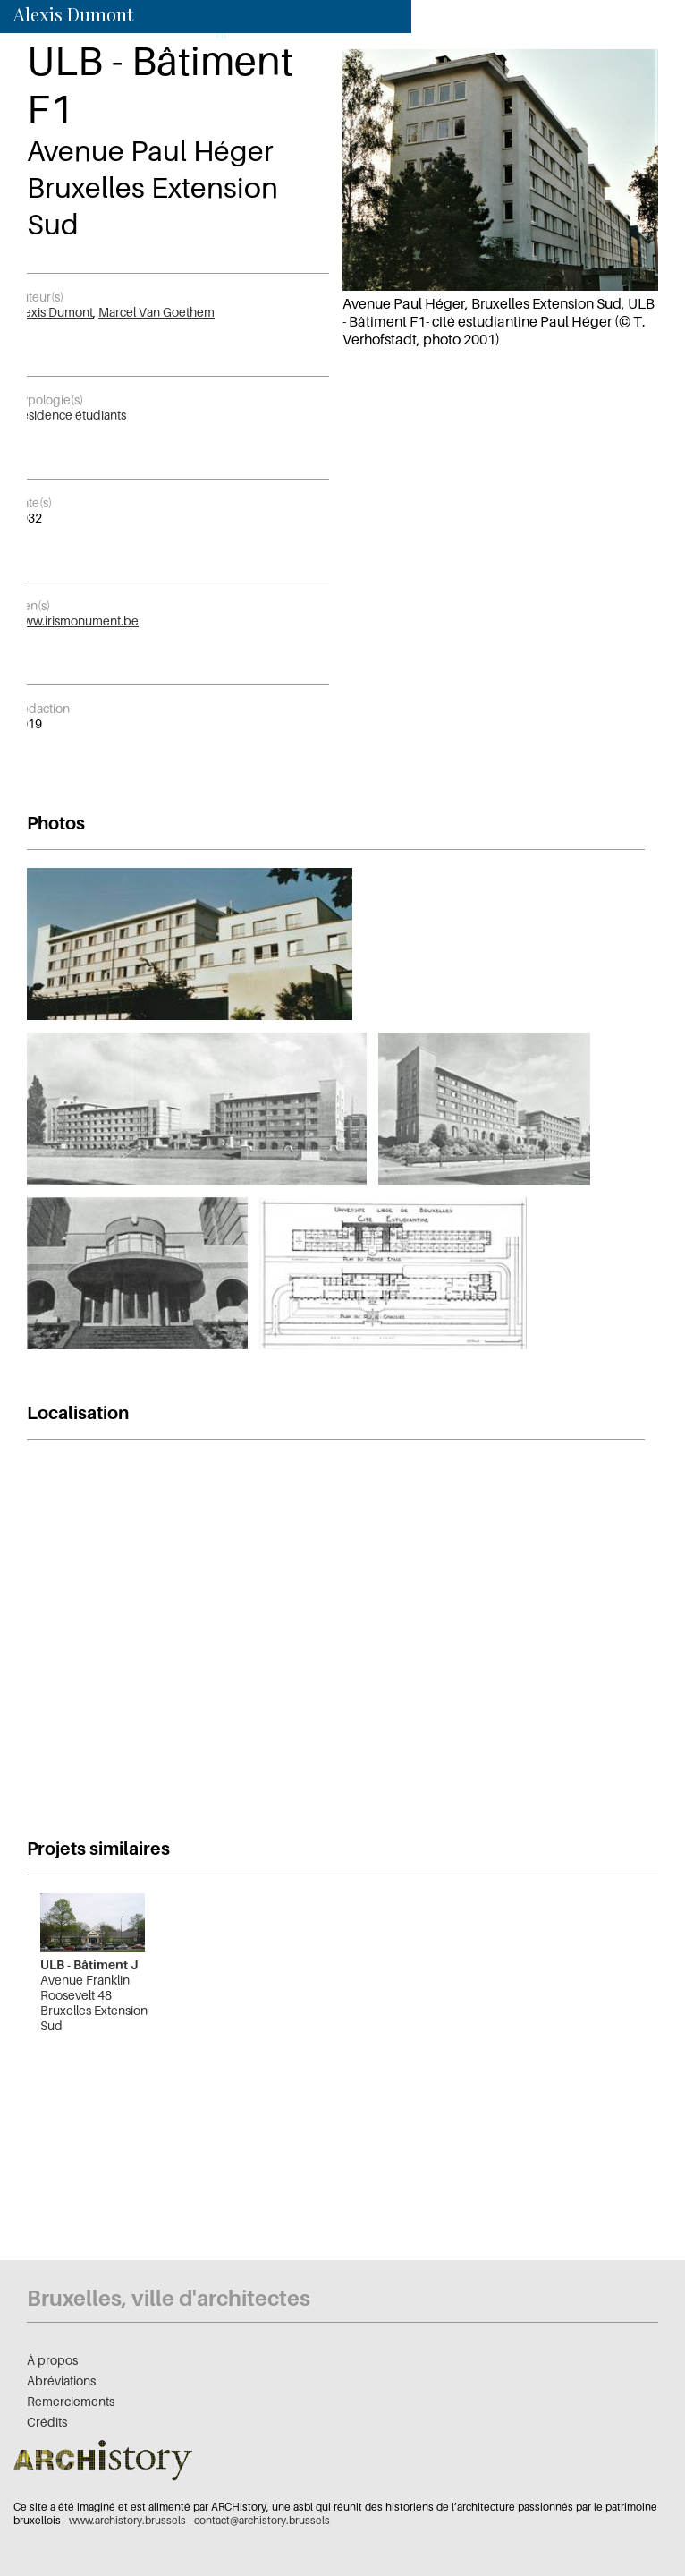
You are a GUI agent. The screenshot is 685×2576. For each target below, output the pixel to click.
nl (221, 34)
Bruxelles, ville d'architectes (168, 2298)
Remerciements (70, 2401)
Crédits (47, 2421)
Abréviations (61, 2380)
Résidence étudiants (69, 414)
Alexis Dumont (53, 311)
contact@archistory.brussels (262, 2520)
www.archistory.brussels (127, 2520)
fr (197, 34)
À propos (52, 2360)
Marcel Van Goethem (156, 311)
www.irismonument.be (76, 620)
